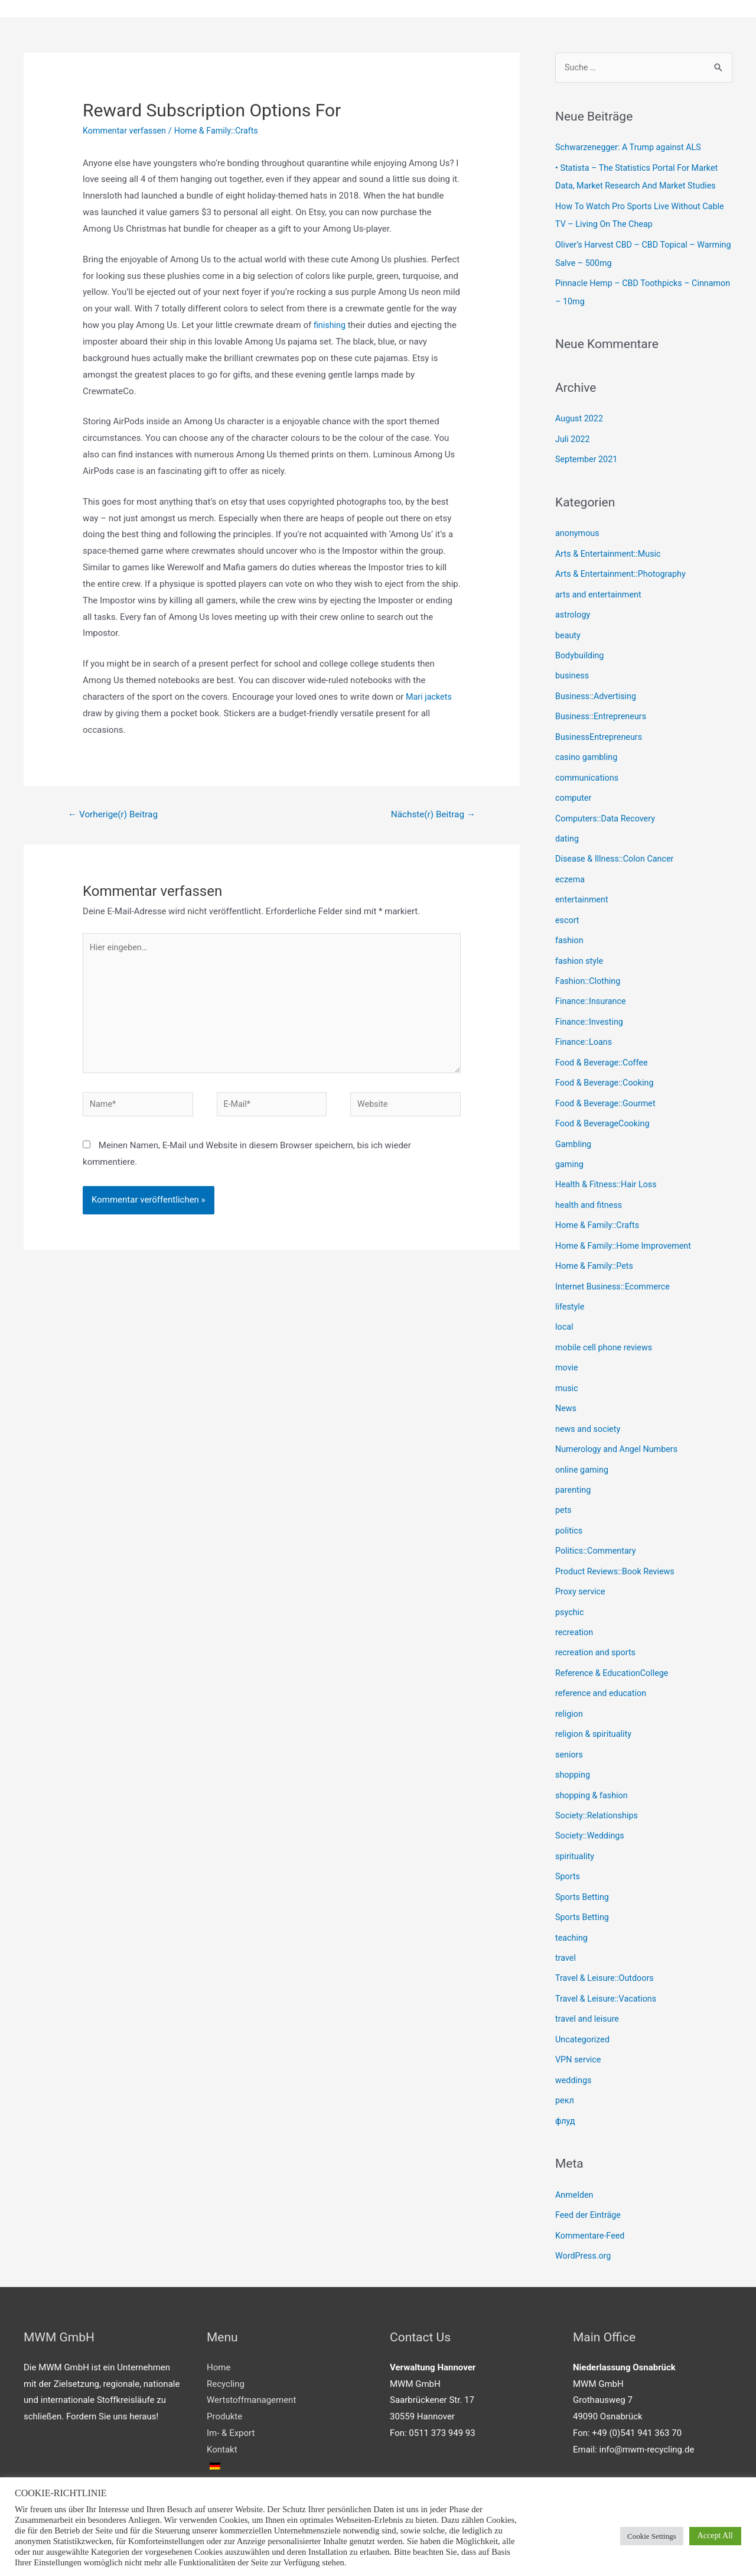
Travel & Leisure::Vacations (608, 1966)
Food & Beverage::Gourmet (607, 1088)
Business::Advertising (597, 689)
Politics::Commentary (597, 1527)
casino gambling (587, 749)
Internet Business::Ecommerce (615, 1267)
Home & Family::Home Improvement (626, 1228)
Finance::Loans (585, 1028)
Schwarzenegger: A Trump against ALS (631, 149)
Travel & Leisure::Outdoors (607, 1946)
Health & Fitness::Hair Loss (608, 1168)
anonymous (578, 530)
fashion (570, 929)
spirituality (575, 1826)
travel (566, 1926)
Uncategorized (583, 2005)
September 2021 (587, 456)
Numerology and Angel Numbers (619, 1427)
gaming (570, 1148)
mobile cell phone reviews (606, 1328)
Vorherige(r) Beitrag (115, 815)
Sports (568, 1846)
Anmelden (575, 2159)
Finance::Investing (590, 1008)
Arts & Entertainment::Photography (623, 569)
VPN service (579, 2025)
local (564, 1307)
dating (567, 829)
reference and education (602, 1666)
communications (588, 769)
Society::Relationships (598, 1786)
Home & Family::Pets (596, 1248)
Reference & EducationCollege (614, 1647)
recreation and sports (597, 1627)
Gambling (574, 1128)
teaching (572, 1906)
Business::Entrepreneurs (602, 709)
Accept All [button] (715, 2535)
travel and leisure (588, 1985)
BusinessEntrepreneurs (600, 729)
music (567, 1367)
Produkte (224, 2379)
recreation (575, 1607)
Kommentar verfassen (126, 131)
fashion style (580, 948)
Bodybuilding (580, 649)
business (573, 669)
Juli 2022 (573, 436)
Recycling (226, 2346)
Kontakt (222, 2412)
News (566, 1387)
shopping (573, 1746)
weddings (574, 2046)
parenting (573, 1467)
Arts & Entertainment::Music (610, 549)
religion (569, 1686)
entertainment (583, 888)
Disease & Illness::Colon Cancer (617, 849)
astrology (573, 610)
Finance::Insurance (592, 988)
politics (569, 1507)
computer (574, 789)
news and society (589, 1407)
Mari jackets (430, 697)
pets (563, 1487)
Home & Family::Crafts (222, 131)
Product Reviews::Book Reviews (617, 1547)
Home (218, 2330)
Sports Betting (583, 1866)
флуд (565, 2085)
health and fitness (590, 1188)
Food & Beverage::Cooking (606, 1068)
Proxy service (581, 1567)
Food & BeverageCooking (604, 1108)
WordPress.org (584, 2219)
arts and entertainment (600, 589)
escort (567, 909)
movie (567, 1347)
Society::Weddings (591, 1806)
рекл (565, 2065)
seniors (569, 1726)
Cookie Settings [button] (651, 2536)
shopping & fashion (593, 1766)
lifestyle (570, 1287)
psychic (570, 1586)
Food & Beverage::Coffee (603, 1048)
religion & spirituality (595, 1706)
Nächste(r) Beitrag (430, 815)
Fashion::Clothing (589, 968)
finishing (330, 325)
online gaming (583, 1447)
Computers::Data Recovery (607, 809)
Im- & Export (231, 2395)
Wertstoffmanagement (251, 2362)
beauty (568, 629)
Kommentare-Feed (591, 2199)
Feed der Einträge (589, 2179)
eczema (570, 868)
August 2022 (580, 416)
